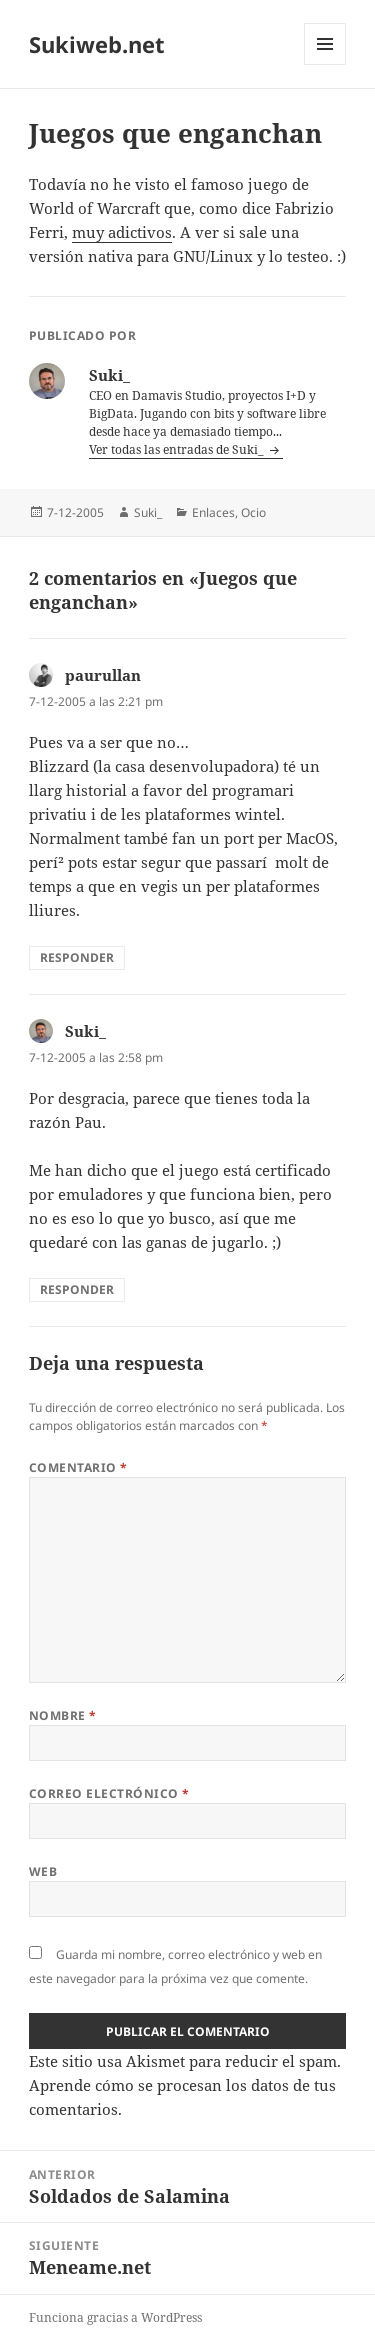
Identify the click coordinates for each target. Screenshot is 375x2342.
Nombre (63, 1715)
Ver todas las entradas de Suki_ (178, 449)
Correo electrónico (109, 1793)
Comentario (78, 1467)
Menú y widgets (325, 64)
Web (43, 1871)
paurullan (103, 675)
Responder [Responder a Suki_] (77, 1289)
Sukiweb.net (97, 44)
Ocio (253, 512)
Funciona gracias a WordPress (115, 2317)
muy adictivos (122, 232)
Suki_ (148, 512)
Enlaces (213, 512)
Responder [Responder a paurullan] (77, 957)
